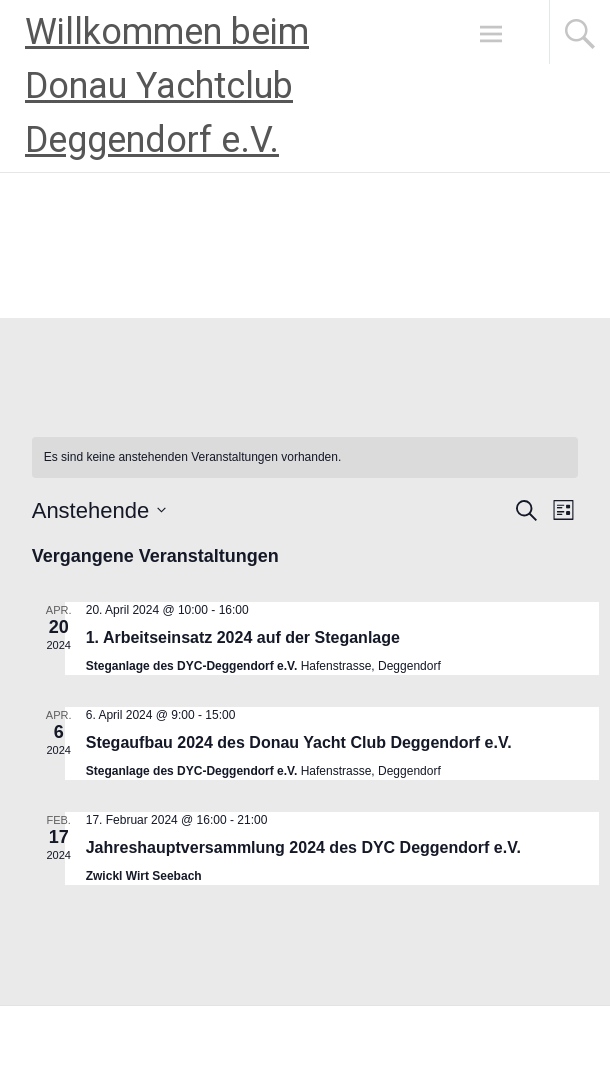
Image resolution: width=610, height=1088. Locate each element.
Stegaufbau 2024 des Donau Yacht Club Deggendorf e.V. (299, 742)
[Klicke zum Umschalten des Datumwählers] (99, 510)
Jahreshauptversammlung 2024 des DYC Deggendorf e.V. (303, 847)
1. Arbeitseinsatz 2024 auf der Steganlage (243, 637)
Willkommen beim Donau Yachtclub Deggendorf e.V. (167, 86)
